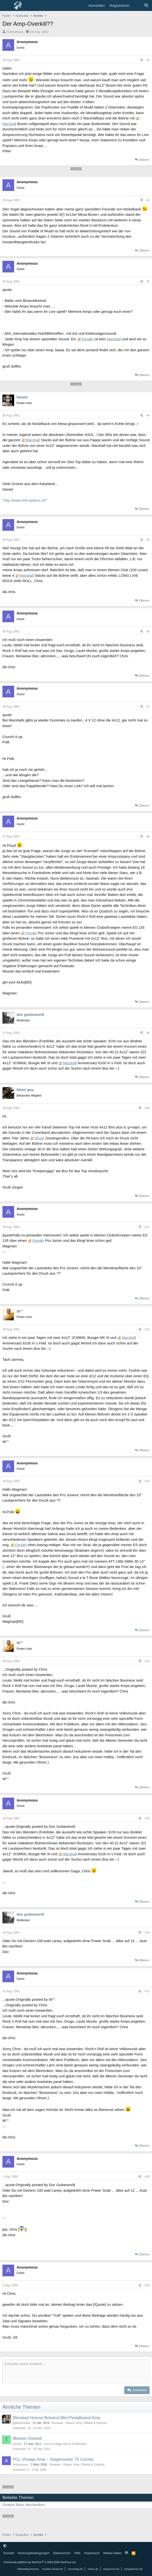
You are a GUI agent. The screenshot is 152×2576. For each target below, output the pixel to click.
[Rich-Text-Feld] (76, 2372)
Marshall (114, 339)
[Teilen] (141, 60)
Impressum (92, 2553)
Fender (88, 339)
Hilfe (77, 2553)
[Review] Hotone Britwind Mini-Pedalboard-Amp (56, 2417)
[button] (5, 2545)
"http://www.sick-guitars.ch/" (24, 500)
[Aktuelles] (136, 5)
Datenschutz (62, 2553)
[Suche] (146, 5)
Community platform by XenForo (39, 2562)
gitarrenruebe (21, 2423)
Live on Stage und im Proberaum (65, 2444)
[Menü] (6, 5)
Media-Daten (112, 2553)
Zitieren (144, 160)
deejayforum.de (133, 2568)
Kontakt (8, 2553)
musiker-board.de (52, 2568)
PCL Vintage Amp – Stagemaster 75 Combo (53, 2459)
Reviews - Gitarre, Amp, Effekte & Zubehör (79, 2423)
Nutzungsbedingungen (34, 2553)
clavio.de (93, 2568)
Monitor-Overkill (27, 2438)
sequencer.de (111, 2568)
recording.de (75, 2568)
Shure (39, 1138)
